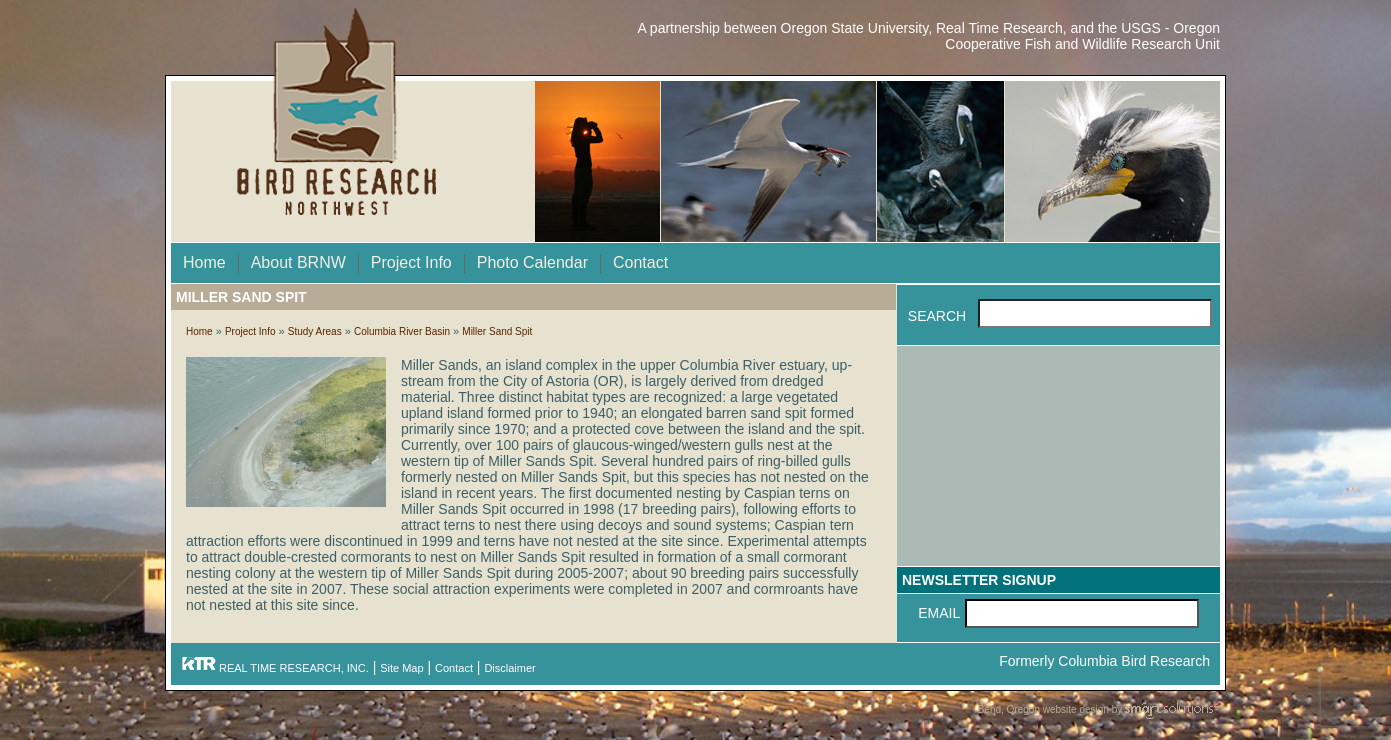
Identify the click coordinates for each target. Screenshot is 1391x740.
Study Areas (315, 331)
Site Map (401, 668)
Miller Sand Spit (497, 331)
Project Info (411, 262)
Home (204, 262)
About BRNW (298, 262)
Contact (640, 262)
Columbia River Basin (402, 331)
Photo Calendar (532, 262)
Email (939, 613)
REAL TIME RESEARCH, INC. (275, 668)
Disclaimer (509, 668)
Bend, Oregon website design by (1099, 710)
